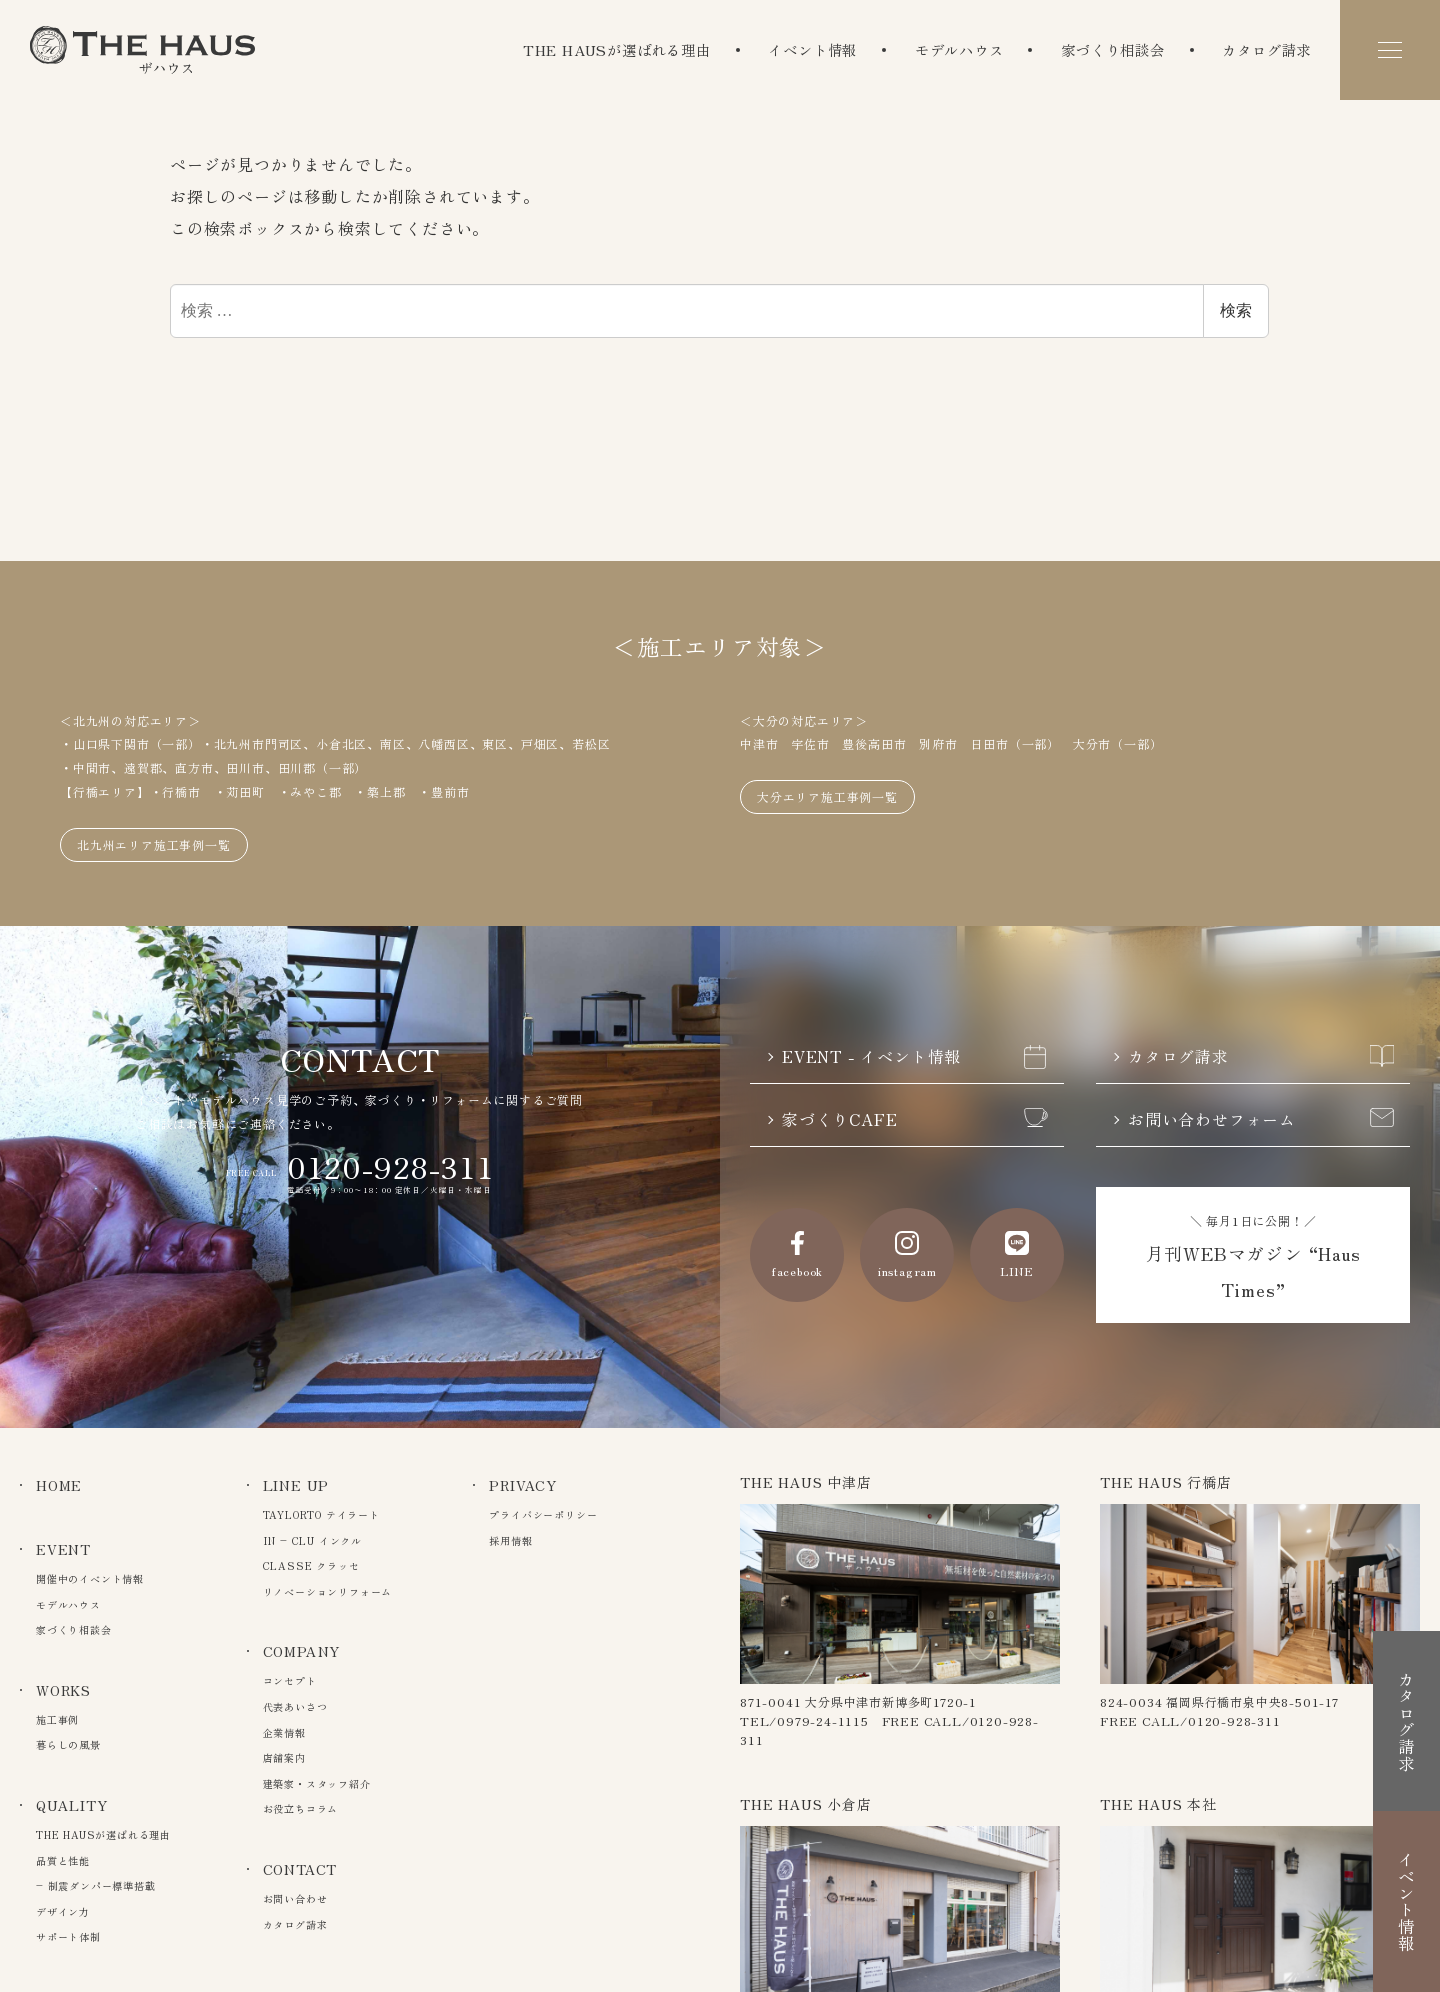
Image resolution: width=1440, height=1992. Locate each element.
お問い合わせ (295, 1898)
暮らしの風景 (68, 1744)
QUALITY (72, 1805)
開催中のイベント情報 (90, 1578)
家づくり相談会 (1113, 49)
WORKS (63, 1690)
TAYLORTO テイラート (321, 1514)
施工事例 (57, 1719)
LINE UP (296, 1485)
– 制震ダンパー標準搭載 (96, 1885)
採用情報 (510, 1540)
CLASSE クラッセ (311, 1565)
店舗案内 (284, 1757)
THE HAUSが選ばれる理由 (617, 49)
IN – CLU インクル (312, 1540)
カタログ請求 (1266, 49)
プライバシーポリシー (543, 1514)
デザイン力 (63, 1911)
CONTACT (300, 1869)
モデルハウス (959, 49)
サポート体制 (68, 1936)
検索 (1236, 310)
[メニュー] (1390, 50)
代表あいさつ (295, 1706)
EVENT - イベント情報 (915, 1057)
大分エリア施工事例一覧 (827, 796)
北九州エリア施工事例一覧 (154, 844)
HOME (59, 1485)
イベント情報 (812, 49)
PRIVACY (523, 1485)
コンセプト (290, 1680)
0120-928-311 (391, 1166)
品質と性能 (63, 1860)
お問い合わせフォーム (1261, 1120)
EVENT (63, 1549)
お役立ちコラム (301, 1808)
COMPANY (302, 1651)
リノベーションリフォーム (328, 1591)
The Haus (142, 49)
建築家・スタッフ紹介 (317, 1783)
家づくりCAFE (915, 1120)
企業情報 (284, 1732)
